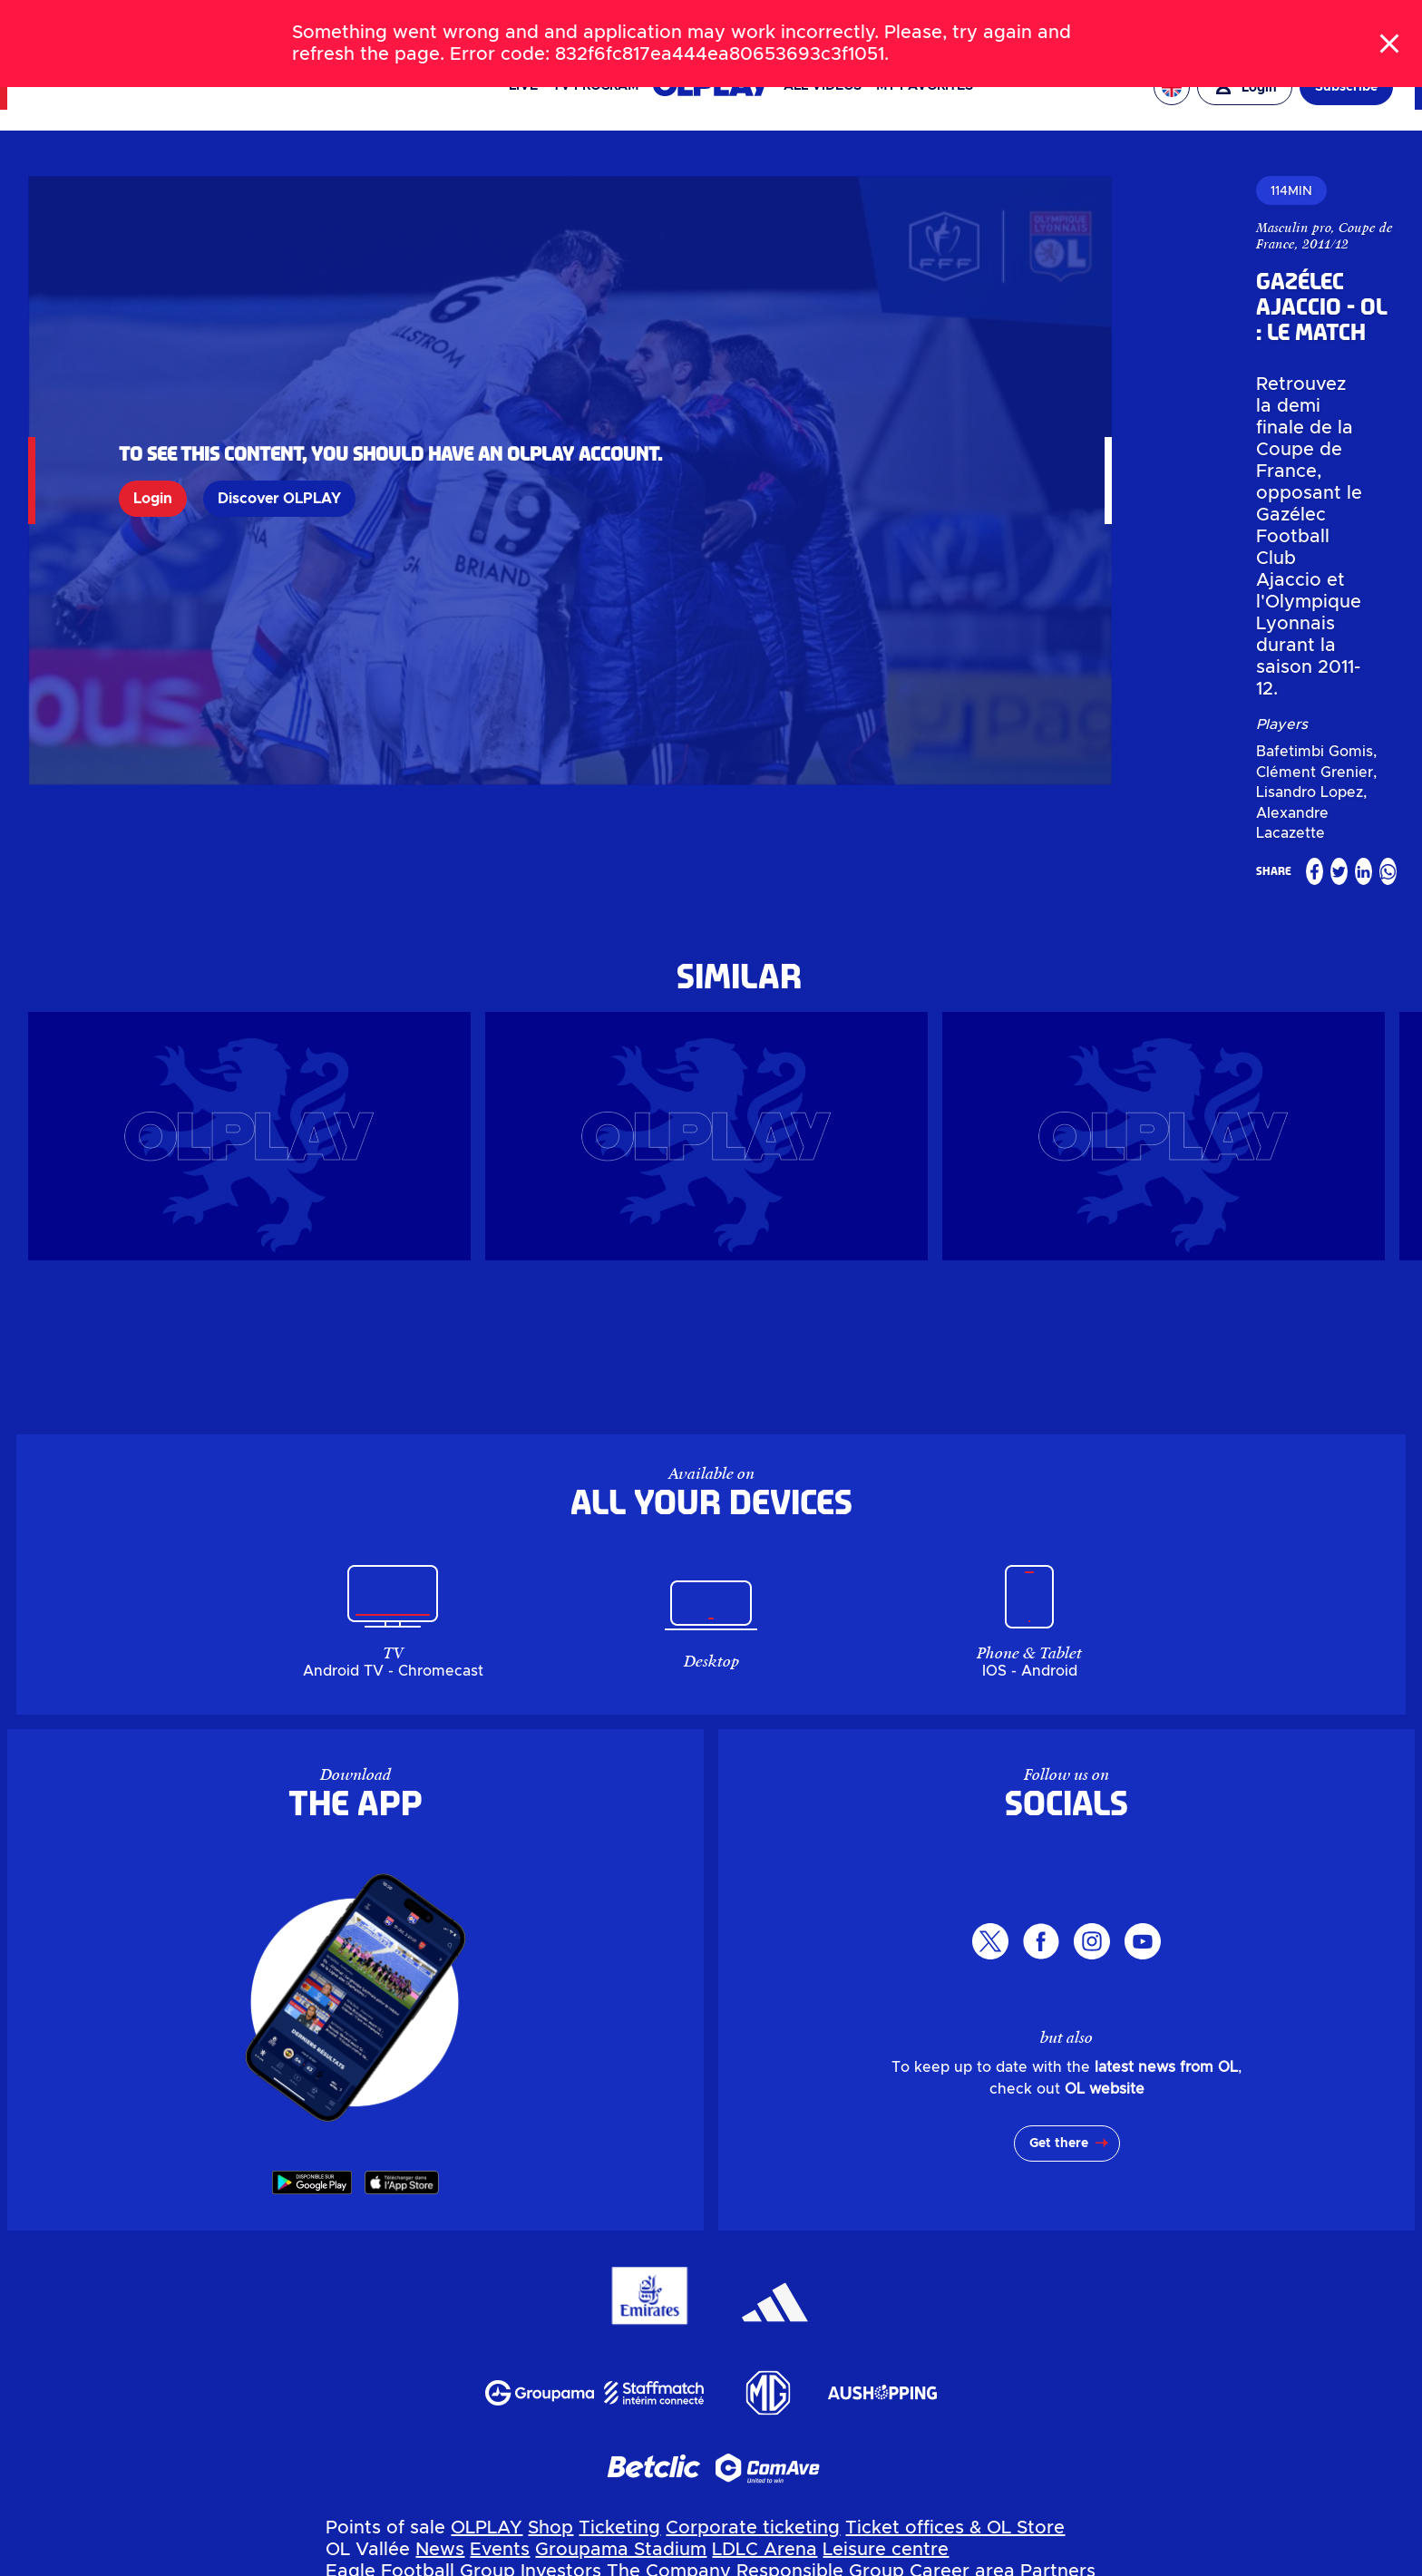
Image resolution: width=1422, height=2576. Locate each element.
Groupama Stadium (620, 2261)
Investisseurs (383, 2435)
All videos (823, 86)
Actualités (370, 2392)
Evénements (475, 2392)
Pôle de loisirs (884, 2392)
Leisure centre (886, 2261)
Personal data (304, 2564)
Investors (561, 2283)
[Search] (711, 21)
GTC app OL (784, 2564)
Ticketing (619, 2240)
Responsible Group (820, 2283)
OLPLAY (486, 2240)
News (439, 2261)
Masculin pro (891, 227)
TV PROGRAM (595, 86)
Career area (962, 2283)
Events (500, 2261)
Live (523, 86)
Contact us (833, 2305)
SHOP (225, 22)
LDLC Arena (764, 2261)
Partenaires (941, 2435)
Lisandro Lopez (1157, 423)
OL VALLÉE (1057, 21)
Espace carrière (815, 2435)
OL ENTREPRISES (1339, 21)
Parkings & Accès (402, 2479)
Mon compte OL (555, 2479)
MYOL (753, 2305)
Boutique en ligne (482, 2348)
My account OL (655, 2305)
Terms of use (667, 2564)
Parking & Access (507, 2305)
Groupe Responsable (648, 2435)
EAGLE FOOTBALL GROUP (1190, 21)
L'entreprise (497, 2435)
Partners (1058, 2283)
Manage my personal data (488, 2564)
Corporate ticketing (753, 2240)
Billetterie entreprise (821, 2348)
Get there (1058, 1855)
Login (152, 411)
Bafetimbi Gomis (911, 423)
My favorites (924, 86)
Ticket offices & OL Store (955, 2240)
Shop (550, 2240)
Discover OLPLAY (279, 411)
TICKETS (171, 22)
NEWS (114, 22)
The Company (669, 2283)
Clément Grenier (1037, 423)
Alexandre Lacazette (1292, 423)
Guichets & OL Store (1007, 2348)
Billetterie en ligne (645, 2348)
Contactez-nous (759, 2479)
